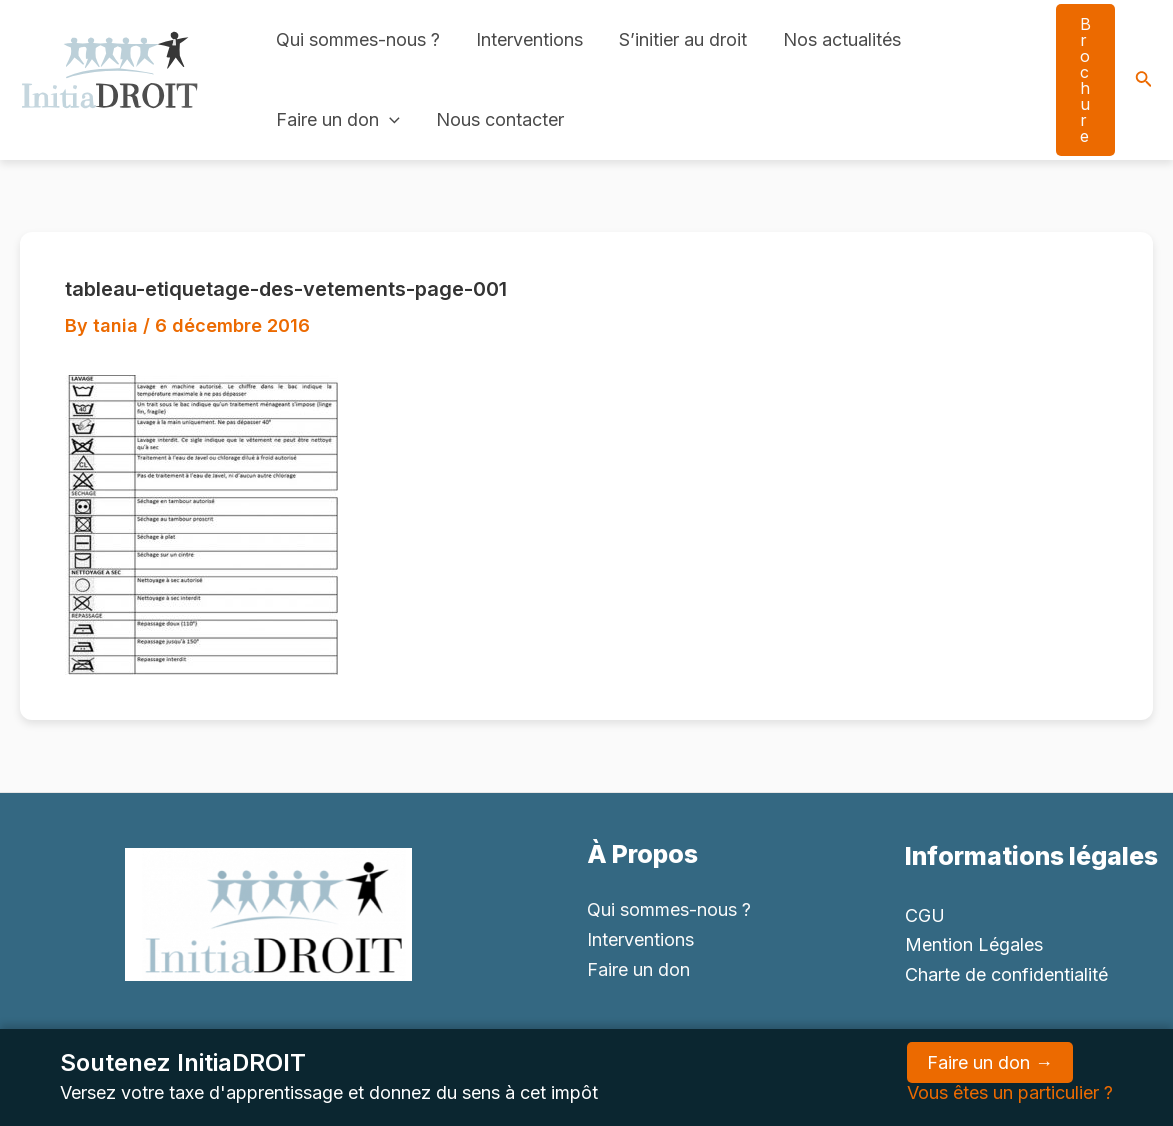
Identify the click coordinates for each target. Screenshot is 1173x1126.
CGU (925, 915)
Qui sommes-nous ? (358, 39)
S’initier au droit (683, 39)
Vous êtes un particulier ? (1010, 1092)
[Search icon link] (1144, 80)
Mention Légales (974, 944)
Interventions (529, 39)
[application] (389, 120)
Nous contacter (500, 119)
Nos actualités (842, 39)
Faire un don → (990, 1062)
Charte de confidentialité (1006, 974)
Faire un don (338, 120)
